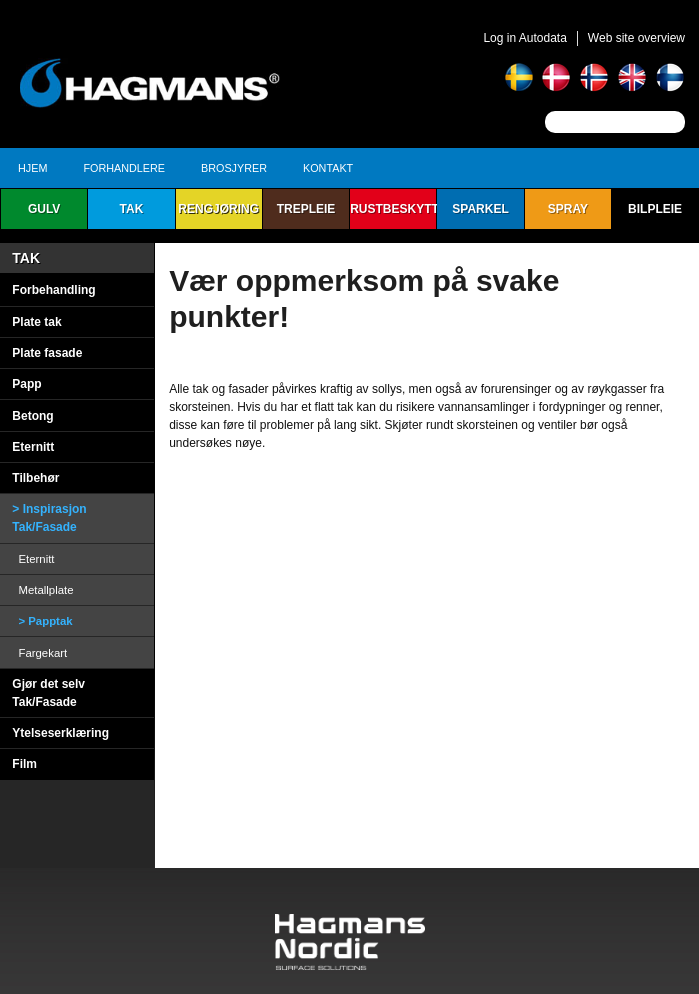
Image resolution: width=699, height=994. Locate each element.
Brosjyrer (234, 168)
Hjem (32, 168)
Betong (32, 416)
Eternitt (33, 447)
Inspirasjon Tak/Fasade (49, 518)
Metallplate (45, 590)
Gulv (44, 209)
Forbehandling (53, 290)
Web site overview (636, 38)
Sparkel (480, 209)
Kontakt (328, 168)
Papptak (50, 621)
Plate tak (36, 322)
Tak (132, 209)
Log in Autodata (524, 38)
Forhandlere (124, 168)
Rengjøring (218, 209)
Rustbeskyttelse (393, 209)
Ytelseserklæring (60, 733)
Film (24, 764)
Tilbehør (35, 478)
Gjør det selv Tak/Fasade (48, 693)
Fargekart (42, 653)
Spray (568, 209)
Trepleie (306, 209)
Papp (26, 384)
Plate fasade (47, 353)
